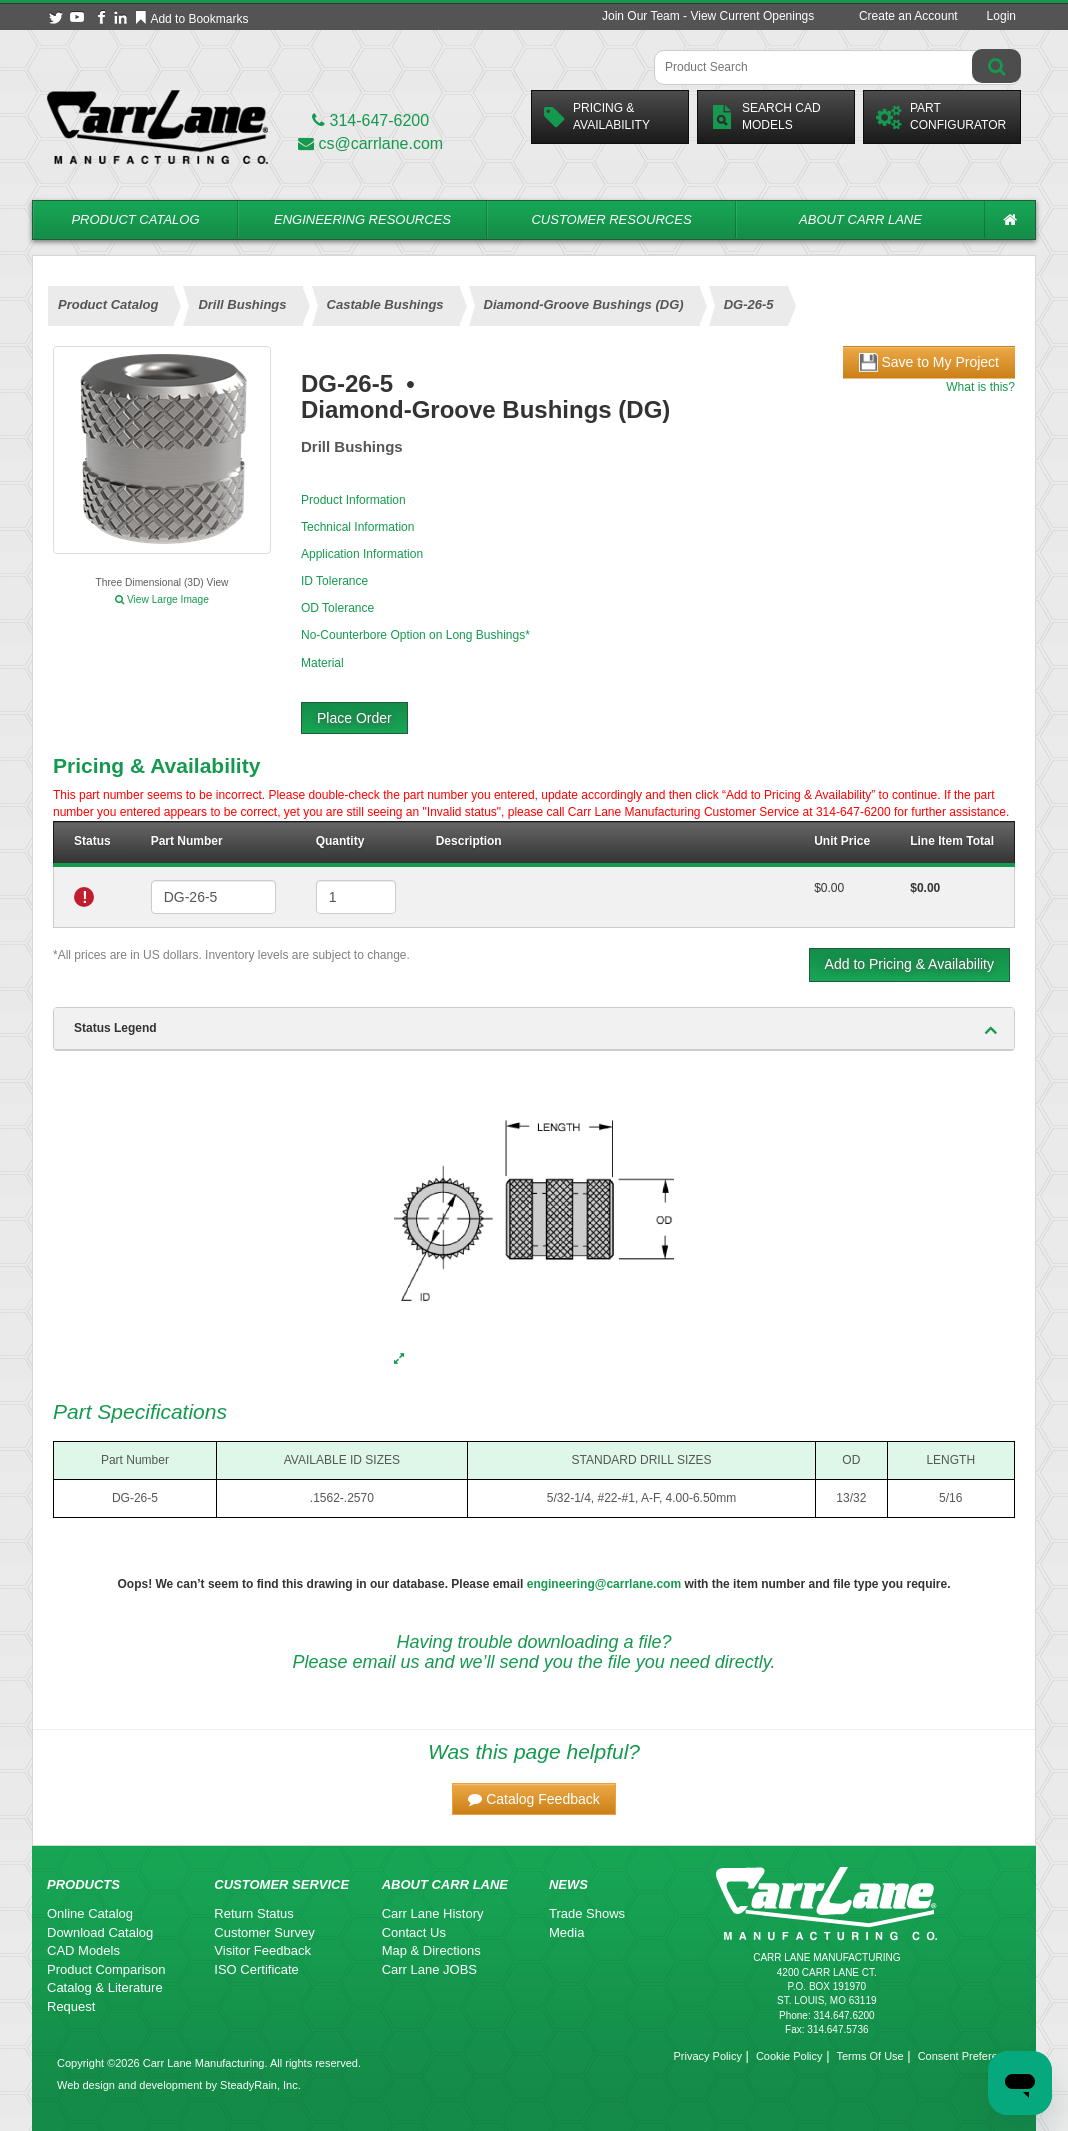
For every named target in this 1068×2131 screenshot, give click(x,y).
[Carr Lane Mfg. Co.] (157, 126)
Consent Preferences (969, 2056)
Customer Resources (611, 219)
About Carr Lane (860, 219)
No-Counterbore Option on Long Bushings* (415, 635)
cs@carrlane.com (370, 143)
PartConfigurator (941, 116)
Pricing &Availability (597, 116)
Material (322, 663)
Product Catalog (135, 219)
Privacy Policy (707, 2056)
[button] (534, 1799)
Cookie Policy (789, 2056)
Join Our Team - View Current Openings (708, 16)
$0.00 (829, 888)
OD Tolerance (337, 608)
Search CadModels (765, 116)
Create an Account (908, 16)
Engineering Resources (362, 219)
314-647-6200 (370, 120)
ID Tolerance (334, 581)
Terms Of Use (869, 2056)
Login (1001, 16)
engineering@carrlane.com (604, 1584)
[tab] (534, 1029)
